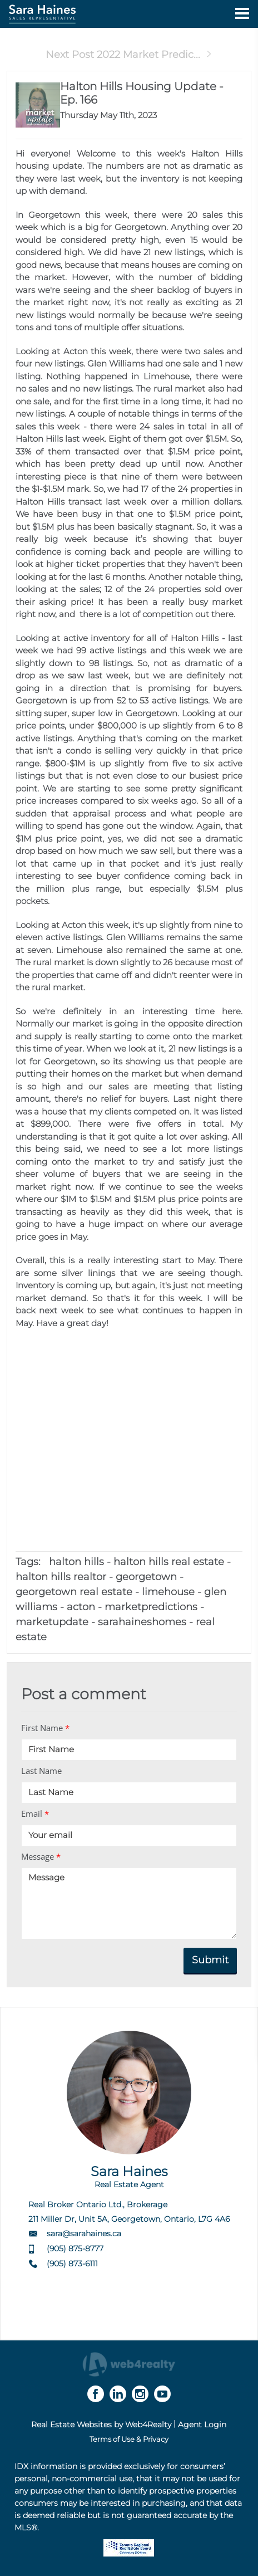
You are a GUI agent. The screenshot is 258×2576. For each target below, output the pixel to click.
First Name (45, 1727)
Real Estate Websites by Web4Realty (101, 2424)
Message (41, 1856)
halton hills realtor (61, 1577)
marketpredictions (151, 1607)
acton (81, 1607)
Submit (210, 1960)
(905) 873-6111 (72, 2264)
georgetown (146, 1577)
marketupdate (52, 1622)
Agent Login (202, 2424)
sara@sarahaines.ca (84, 2233)
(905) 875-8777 (75, 2248)
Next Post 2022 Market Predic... (129, 54)
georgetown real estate (74, 1592)
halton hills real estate (168, 1562)
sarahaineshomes (142, 1622)
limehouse (168, 1592)
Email (35, 1813)
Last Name (41, 1770)
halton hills (76, 1562)
